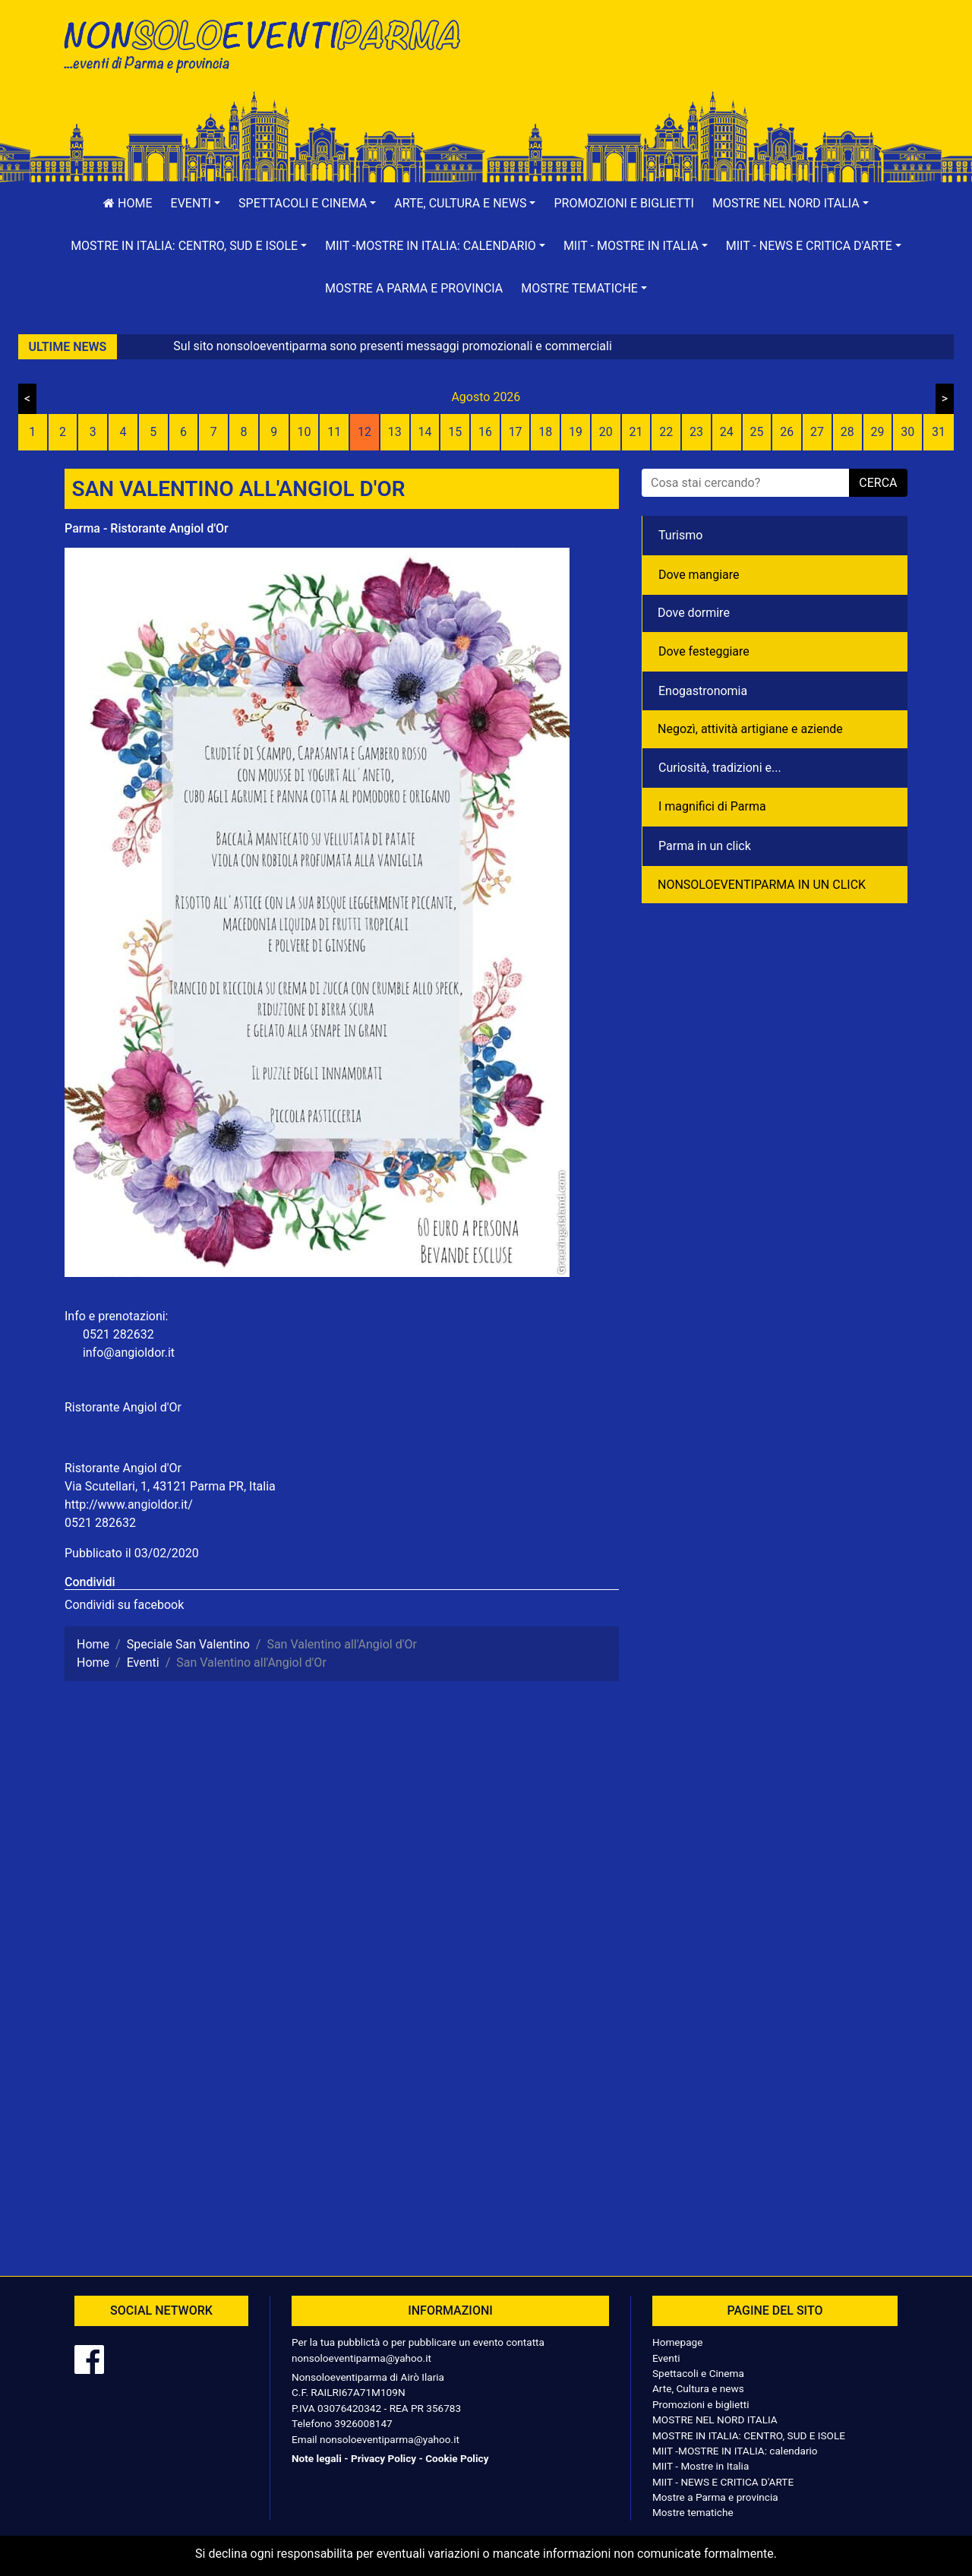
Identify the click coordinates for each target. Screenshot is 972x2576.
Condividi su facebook (124, 1605)
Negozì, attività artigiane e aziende (750, 729)
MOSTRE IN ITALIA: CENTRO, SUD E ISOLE (748, 2435)
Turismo (680, 535)
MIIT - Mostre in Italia (700, 2466)
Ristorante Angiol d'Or (123, 1407)
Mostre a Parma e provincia (414, 288)
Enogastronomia (702, 691)
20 (606, 432)
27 (817, 432)
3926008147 (363, 2423)
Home (127, 203)
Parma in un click (704, 846)
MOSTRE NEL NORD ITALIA (715, 2419)
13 (395, 432)
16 (485, 432)
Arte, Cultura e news (698, 2388)
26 (787, 432)
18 (545, 432)
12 (364, 432)
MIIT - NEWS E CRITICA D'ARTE (723, 2482)
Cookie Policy (456, 2458)
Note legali (317, 2458)
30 (907, 432)
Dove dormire (694, 612)
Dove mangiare (699, 574)
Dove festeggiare (704, 651)
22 (666, 432)
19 (575, 432)
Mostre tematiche (693, 2512)
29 (877, 432)
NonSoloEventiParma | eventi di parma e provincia (270, 43)
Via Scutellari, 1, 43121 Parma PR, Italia (170, 1486)
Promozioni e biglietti (624, 203)
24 (727, 432)
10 (304, 432)
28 (847, 432)
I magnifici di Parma (712, 806)
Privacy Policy (383, 2458)
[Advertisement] (702, 62)
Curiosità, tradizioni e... (719, 767)
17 (515, 432)
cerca (878, 483)
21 (636, 432)
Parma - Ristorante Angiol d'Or (147, 528)
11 (334, 432)
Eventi (666, 2358)
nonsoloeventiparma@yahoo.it (361, 2358)
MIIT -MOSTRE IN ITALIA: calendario (735, 2451)
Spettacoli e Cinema (698, 2373)
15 (455, 432)
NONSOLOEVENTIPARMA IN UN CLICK (762, 884)
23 (696, 432)
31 (938, 432)
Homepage (677, 2342)
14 (424, 432)
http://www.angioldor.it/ (129, 1504)
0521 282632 (100, 1523)
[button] (196, 203)
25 (757, 432)
